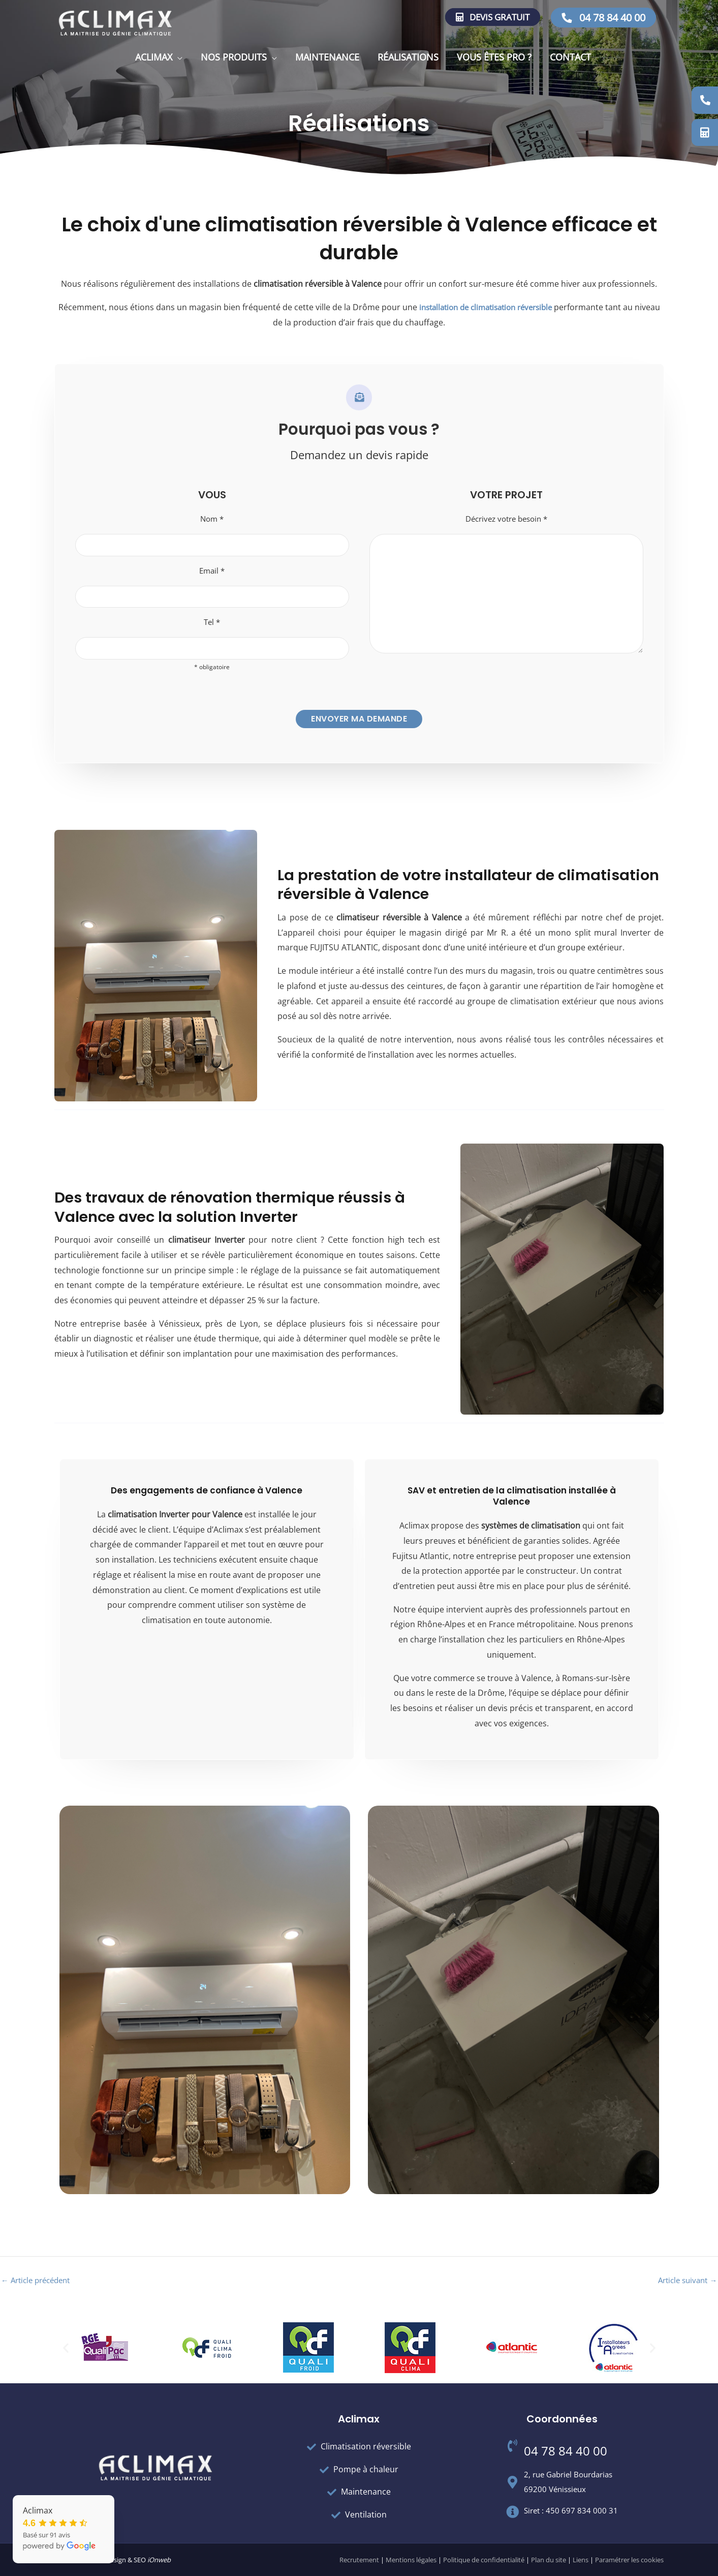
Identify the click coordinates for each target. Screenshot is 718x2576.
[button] (65, 2348)
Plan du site (548, 2559)
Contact (570, 57)
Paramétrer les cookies (629, 2559)
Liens (580, 2559)
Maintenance (327, 57)
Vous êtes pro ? (494, 57)
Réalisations (408, 57)
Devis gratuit (492, 17)
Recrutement (359, 2559)
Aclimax (153, 57)
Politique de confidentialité (483, 2559)
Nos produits (234, 57)
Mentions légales (411, 2559)
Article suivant (684, 2288)
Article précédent (39, 2288)
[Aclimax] (115, 22)
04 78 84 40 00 (603, 17)
